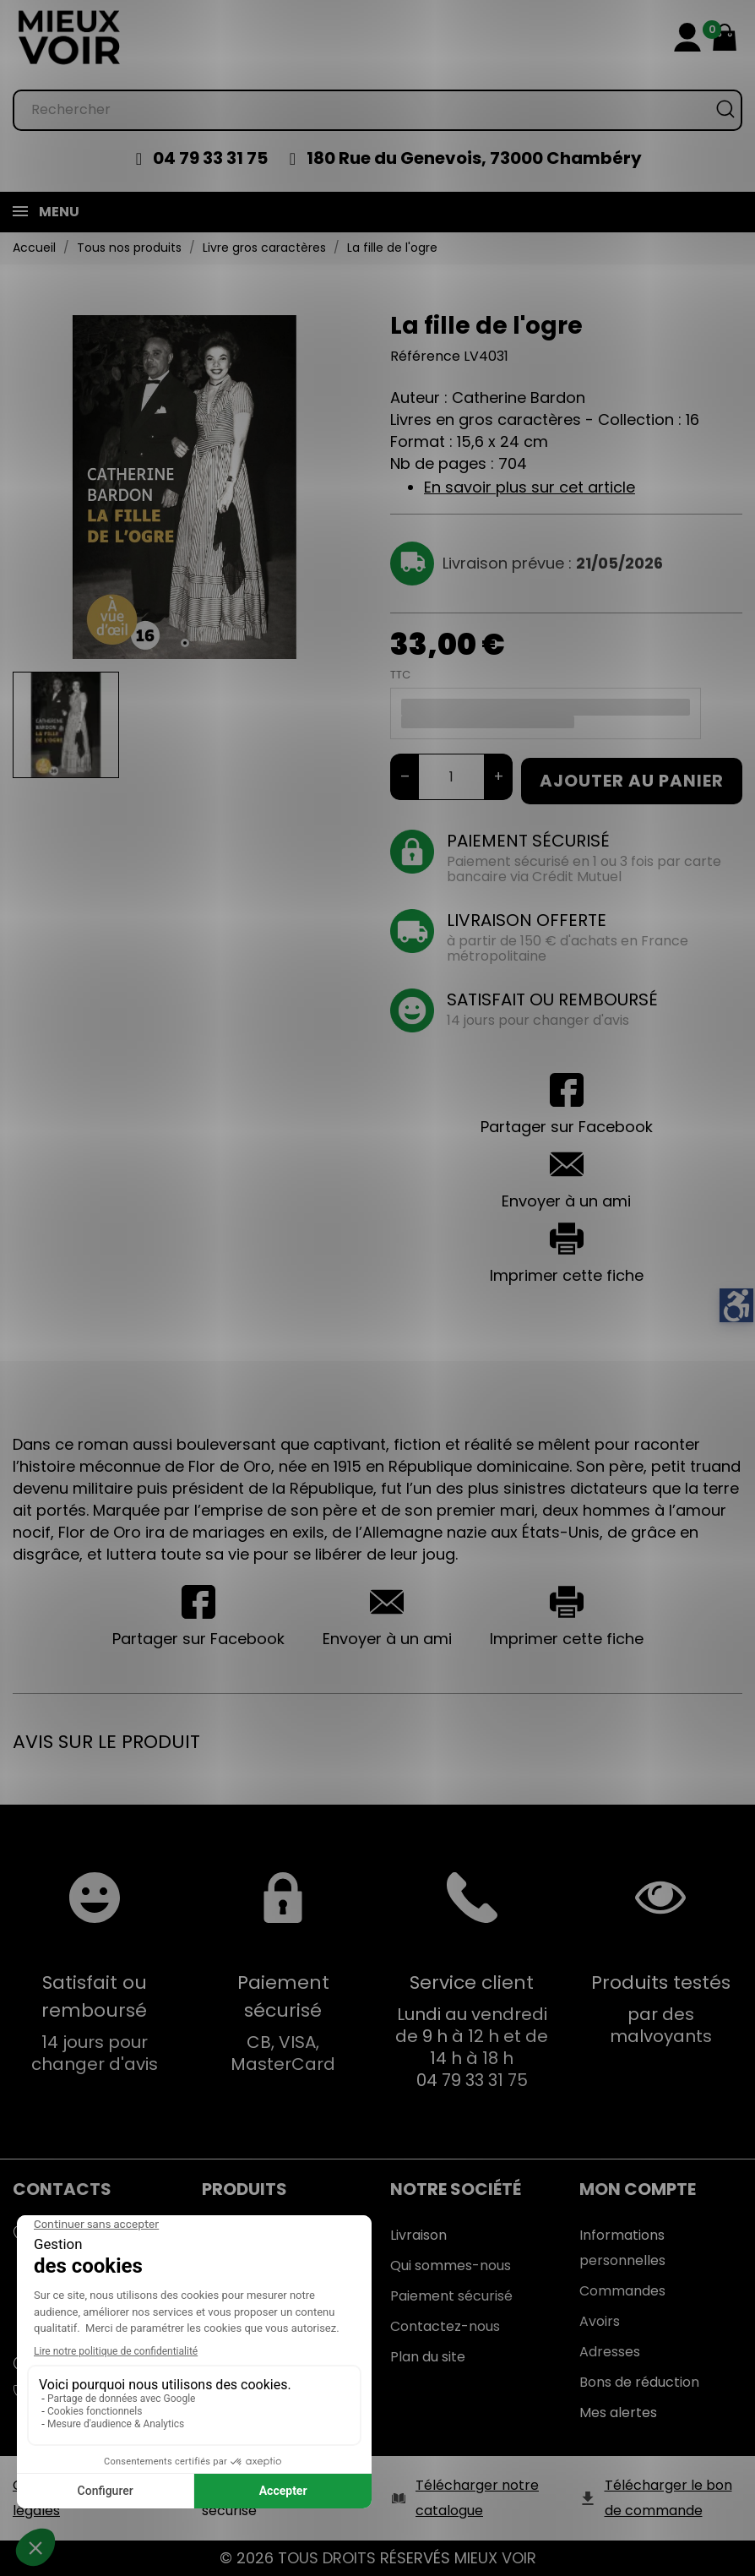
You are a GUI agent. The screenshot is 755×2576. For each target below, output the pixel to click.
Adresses (609, 2351)
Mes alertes (618, 2412)
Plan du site (427, 2356)
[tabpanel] (184, 487)
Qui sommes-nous (450, 2265)
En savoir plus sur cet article (529, 487)
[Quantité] (451, 777)
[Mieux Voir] (70, 36)
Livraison (418, 2235)
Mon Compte (637, 2189)
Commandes (622, 2291)
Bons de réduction (639, 2382)
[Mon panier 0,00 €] (724, 37)
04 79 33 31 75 (210, 158)
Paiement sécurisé (451, 2296)
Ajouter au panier (632, 780)
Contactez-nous (445, 2326)
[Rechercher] (377, 110)
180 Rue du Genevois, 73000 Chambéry (474, 158)
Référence (425, 356)
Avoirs (599, 2321)
